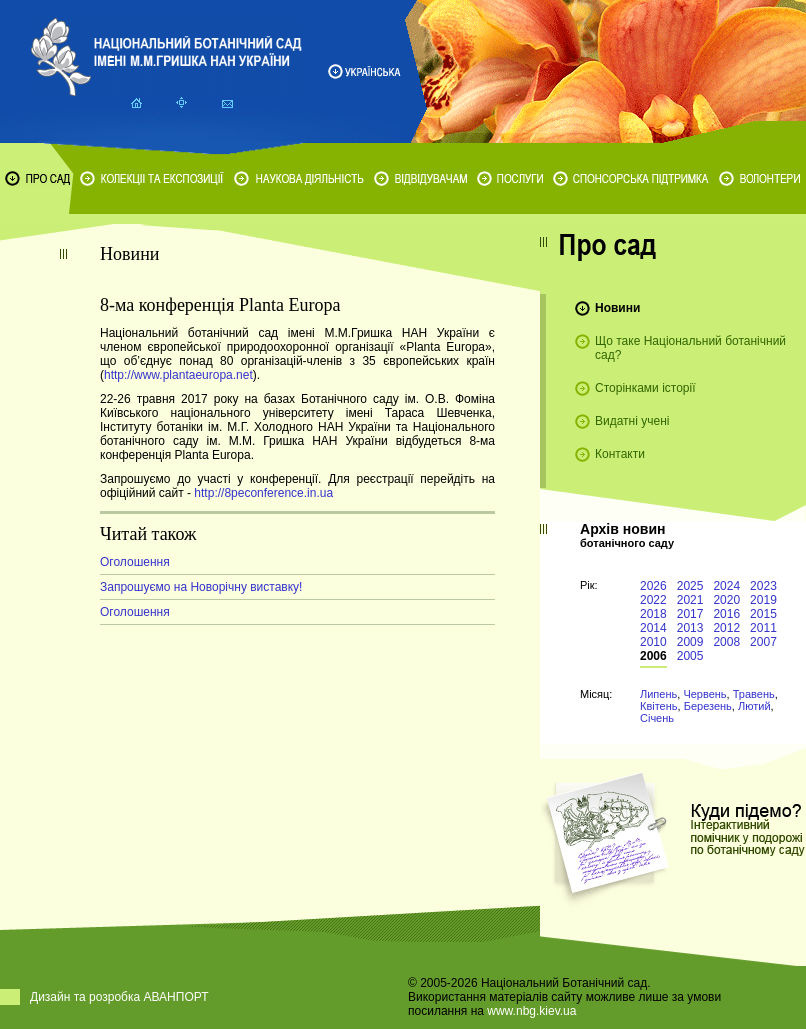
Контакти (620, 454)
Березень (708, 706)
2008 (726, 642)
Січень (657, 718)
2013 (690, 628)
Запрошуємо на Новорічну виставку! (201, 587)
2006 (653, 656)
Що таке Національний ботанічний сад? (690, 348)
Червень (704, 694)
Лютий (754, 706)
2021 (690, 600)
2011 (763, 628)
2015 (763, 614)
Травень (754, 694)
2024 (726, 586)
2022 (653, 600)
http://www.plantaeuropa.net (178, 375)
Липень (658, 694)
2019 (763, 600)
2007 (763, 642)
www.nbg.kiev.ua (531, 1011)
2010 (653, 642)
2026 (653, 586)
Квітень (659, 706)
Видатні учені (632, 421)
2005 (690, 656)
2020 (726, 600)
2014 (653, 628)
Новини (617, 308)
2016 (726, 614)
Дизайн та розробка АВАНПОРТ (119, 997)
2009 (690, 642)
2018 (653, 614)
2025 (690, 586)
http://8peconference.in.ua (263, 493)
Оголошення (135, 562)
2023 (763, 586)
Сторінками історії (645, 388)
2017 (690, 614)
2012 (726, 628)
